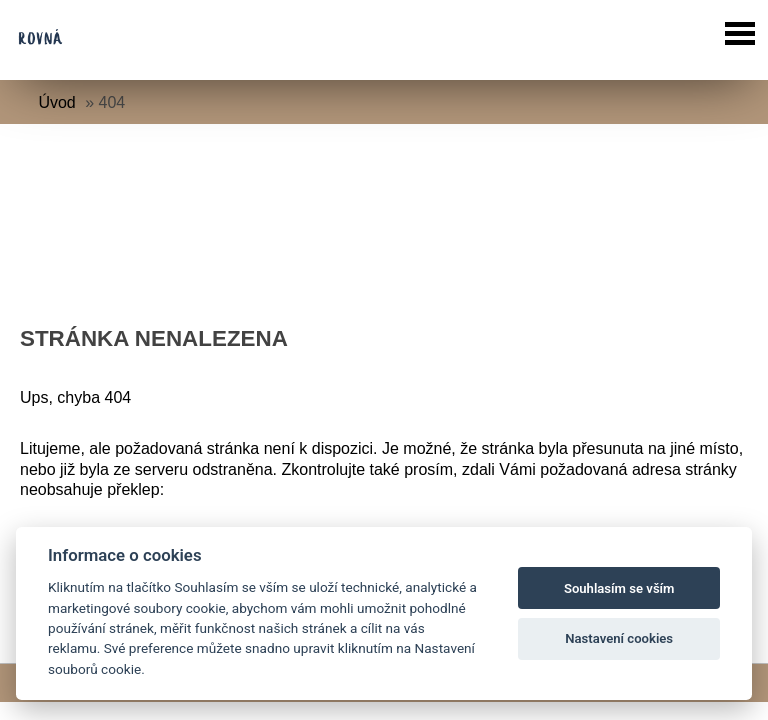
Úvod (56, 102)
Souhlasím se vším (619, 588)
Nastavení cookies (619, 638)
